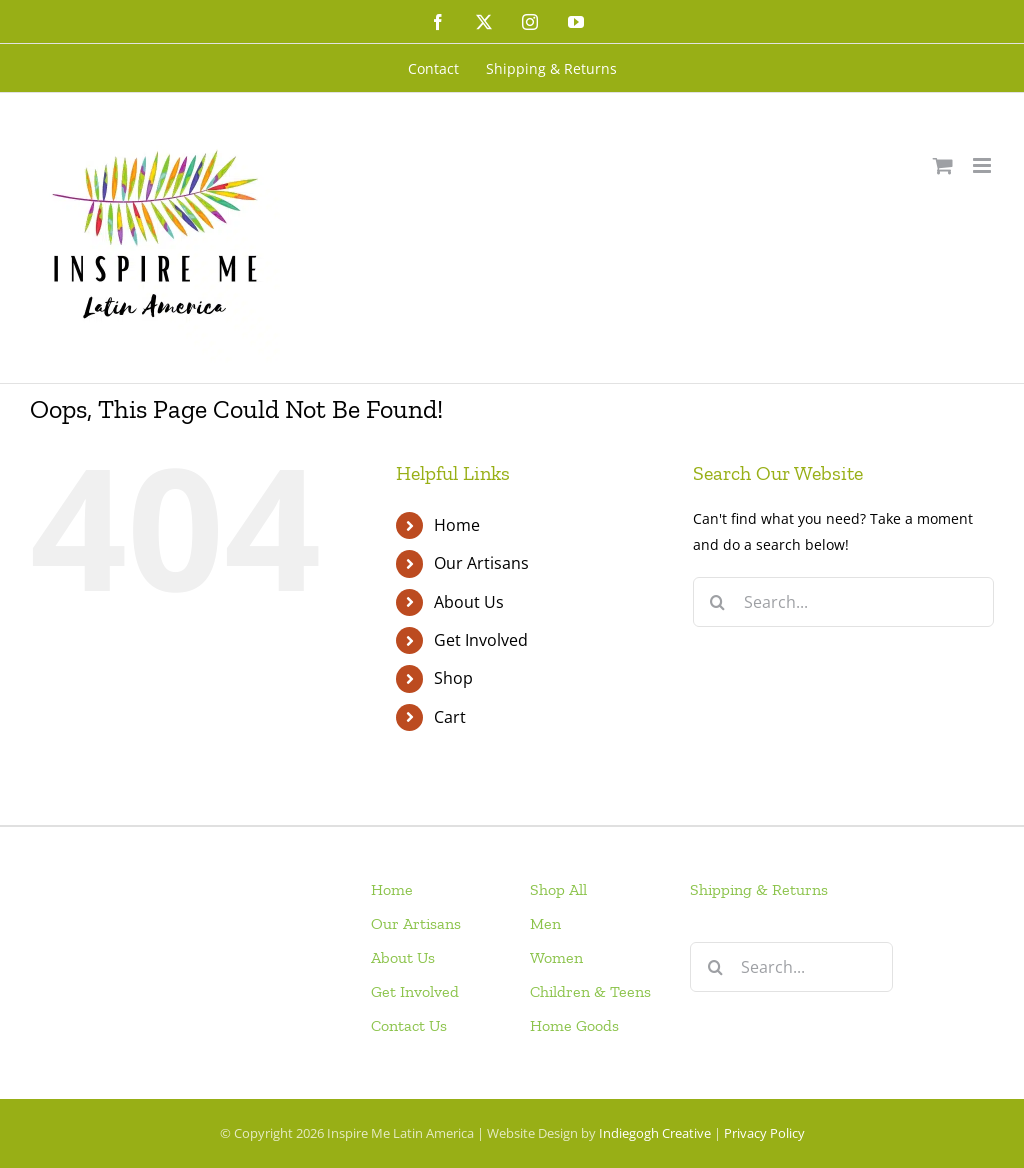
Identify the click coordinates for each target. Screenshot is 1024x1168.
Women (556, 957)
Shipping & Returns (759, 889)
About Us (469, 602)
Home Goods (574, 1025)
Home (457, 525)
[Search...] (843, 602)
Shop (453, 678)
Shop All (558, 889)
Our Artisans (481, 563)
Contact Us (409, 1025)
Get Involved (481, 640)
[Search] (718, 602)
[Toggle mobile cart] (943, 165)
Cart (450, 717)
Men (545, 923)
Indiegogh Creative (655, 1133)
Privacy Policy (764, 1133)
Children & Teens (590, 991)
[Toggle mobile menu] (983, 165)
